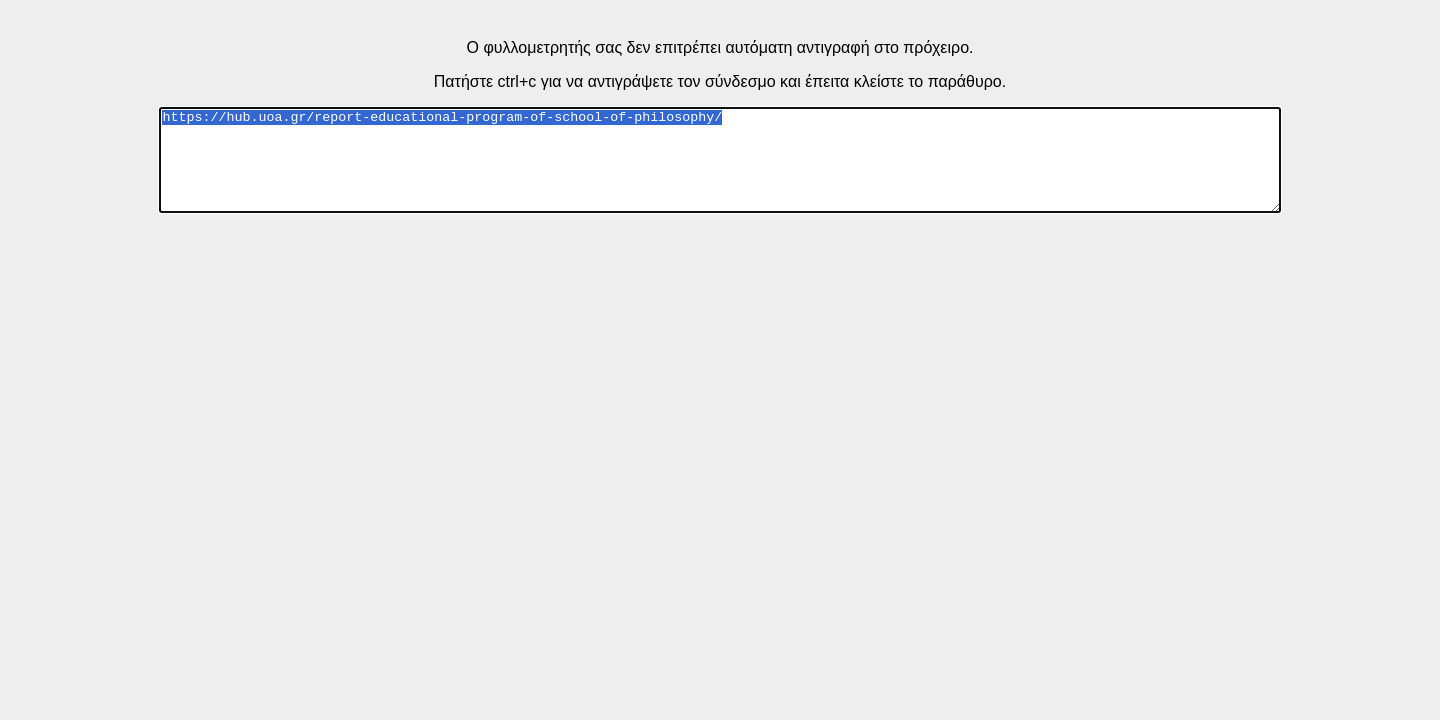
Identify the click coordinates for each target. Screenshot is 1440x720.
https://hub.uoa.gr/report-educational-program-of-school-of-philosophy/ (719, 160)
